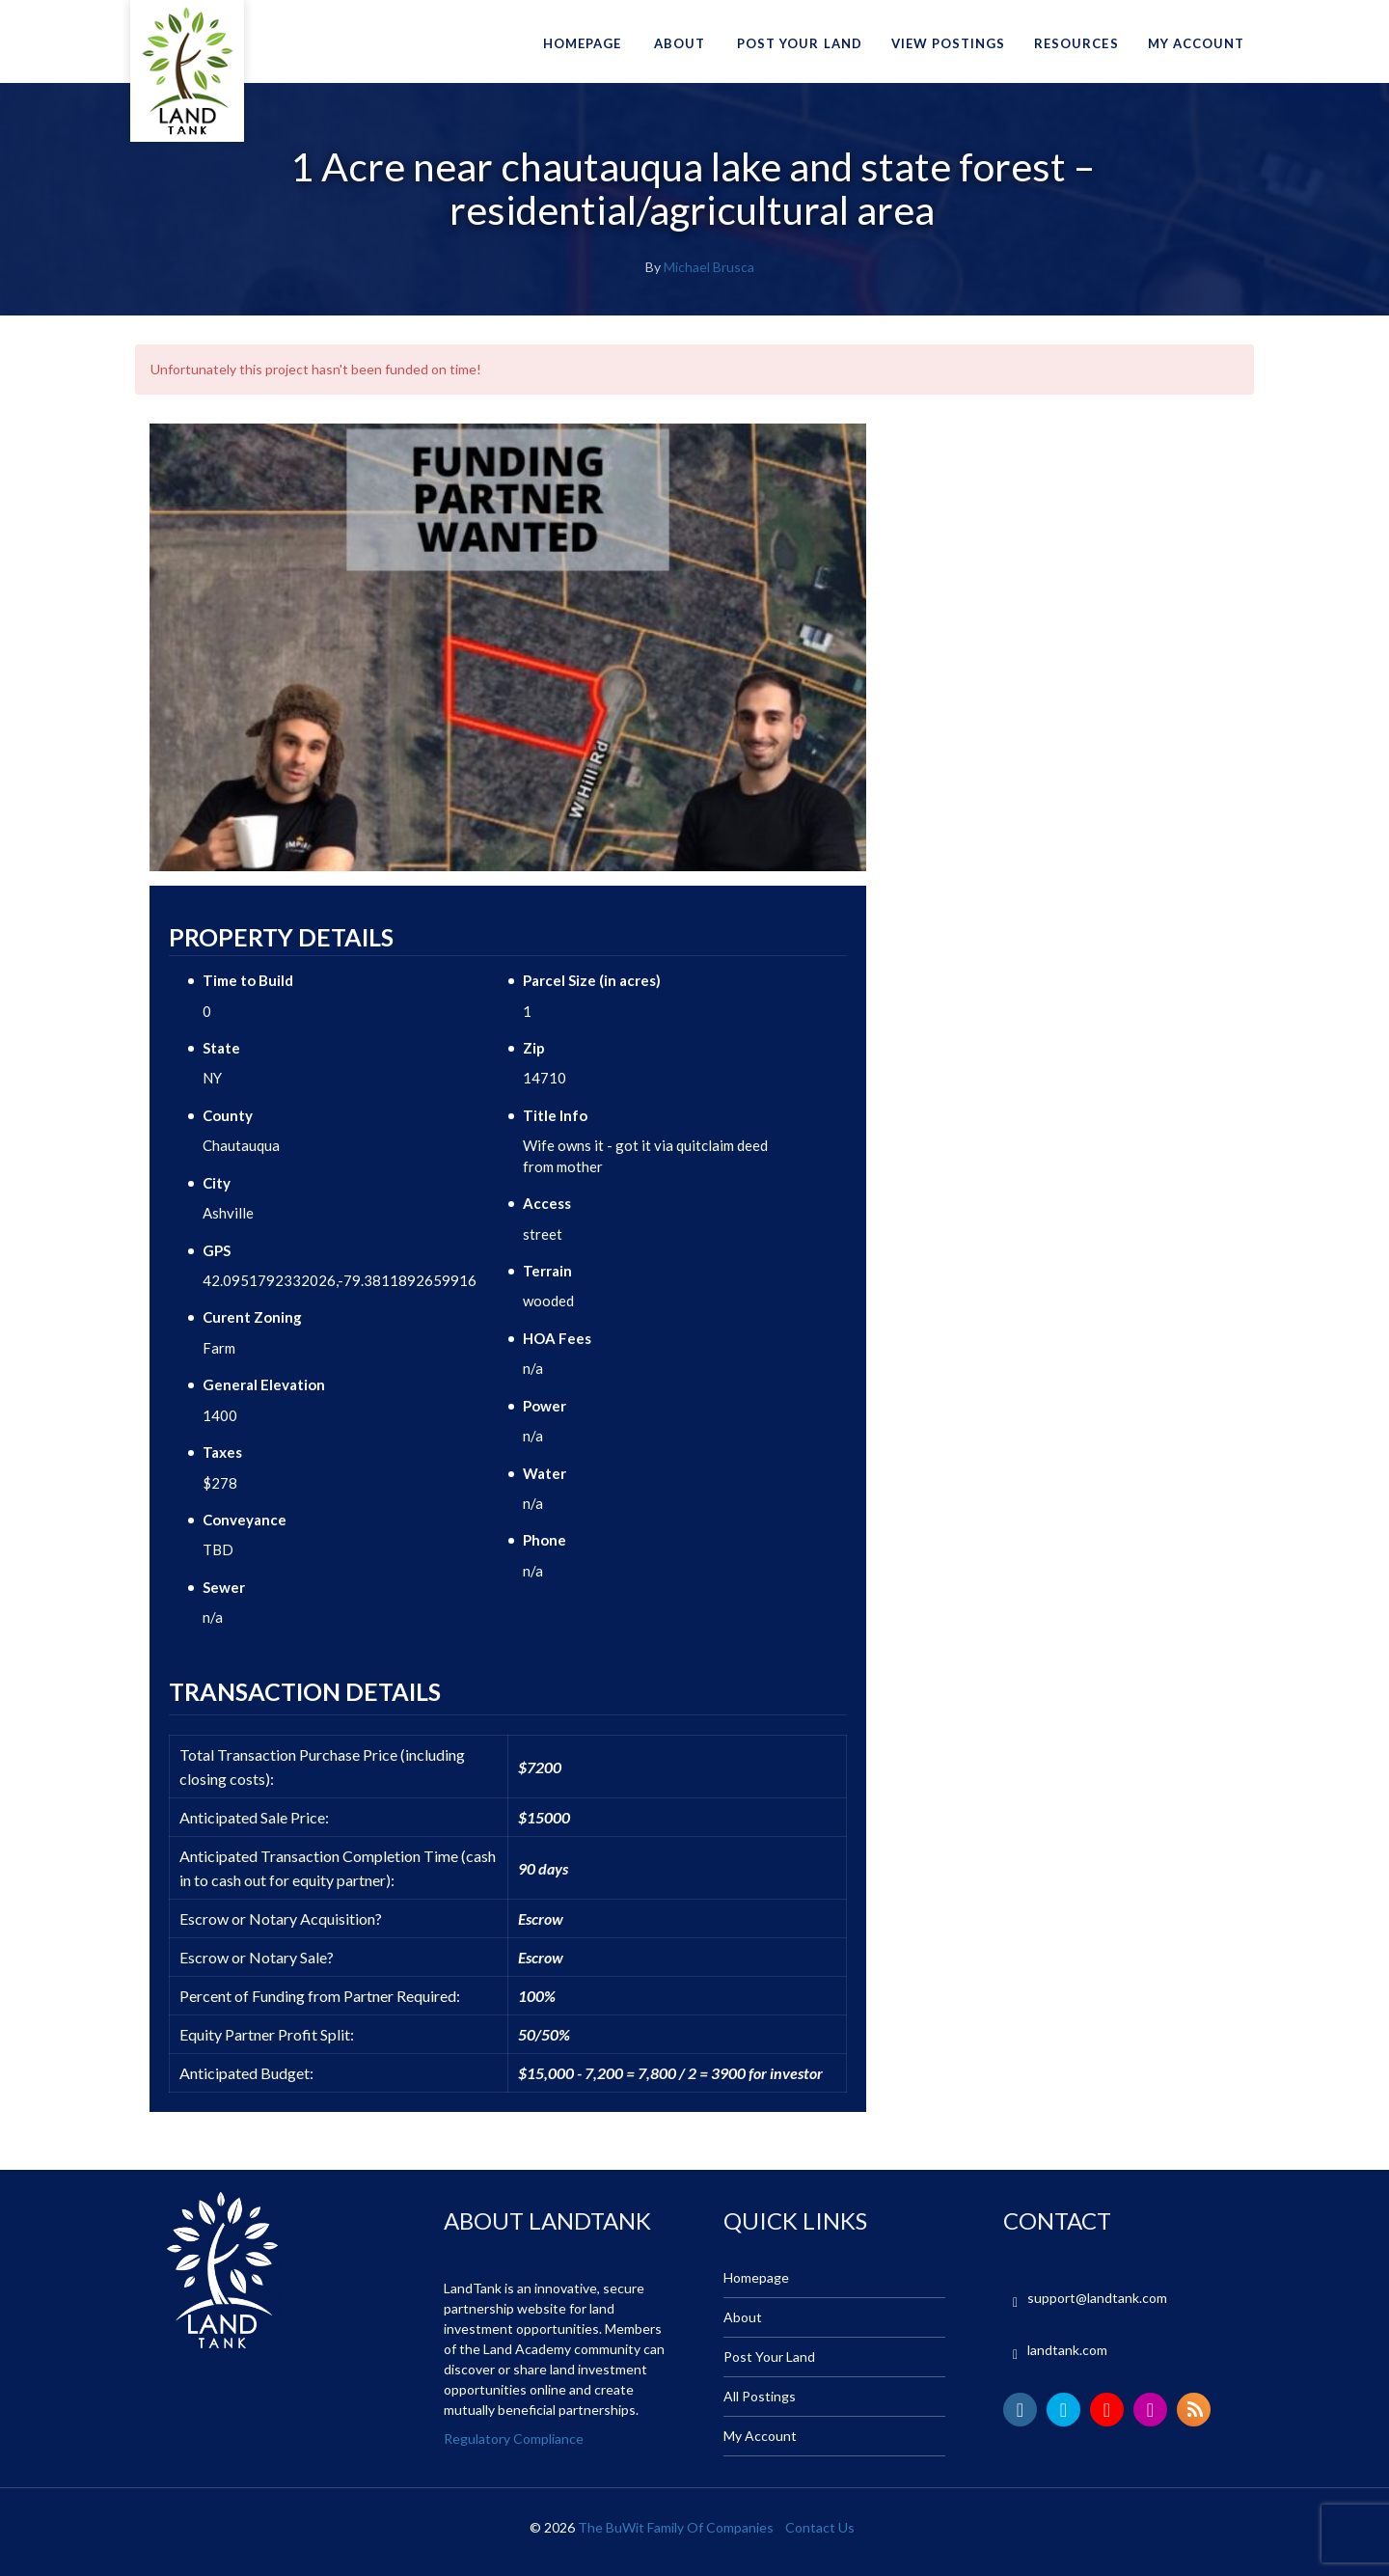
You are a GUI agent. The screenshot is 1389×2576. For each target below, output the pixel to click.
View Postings (948, 43)
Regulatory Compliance (514, 2438)
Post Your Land (799, 43)
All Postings (759, 2396)
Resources (1076, 43)
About (679, 43)
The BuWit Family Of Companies (676, 2527)
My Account (1196, 43)
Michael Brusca (709, 267)
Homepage (582, 43)
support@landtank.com (1097, 2297)
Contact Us (820, 2527)
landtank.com (1067, 2350)
